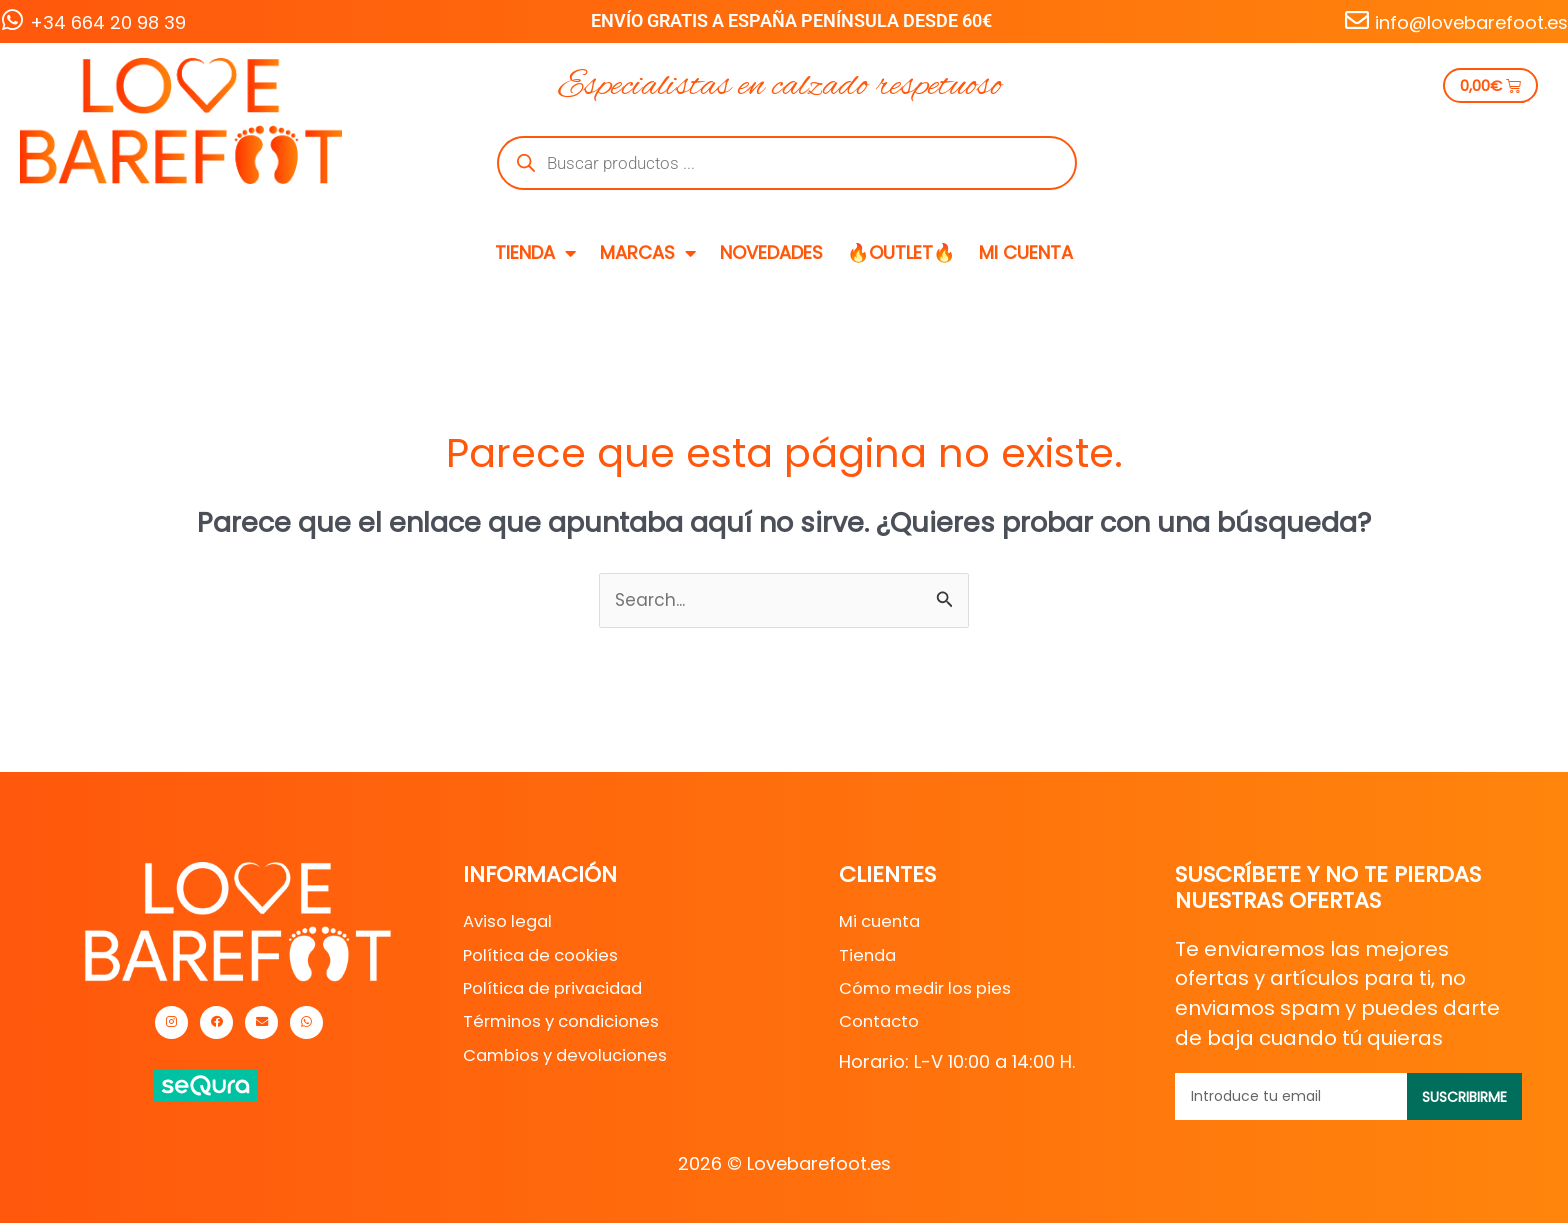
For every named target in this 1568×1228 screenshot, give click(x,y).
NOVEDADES (771, 252)
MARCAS (648, 253)
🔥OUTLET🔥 (901, 252)
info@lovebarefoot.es (1471, 22)
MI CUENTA (1026, 252)
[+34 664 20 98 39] (12, 20)
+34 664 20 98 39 (108, 22)
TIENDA (535, 253)
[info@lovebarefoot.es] (1357, 20)
